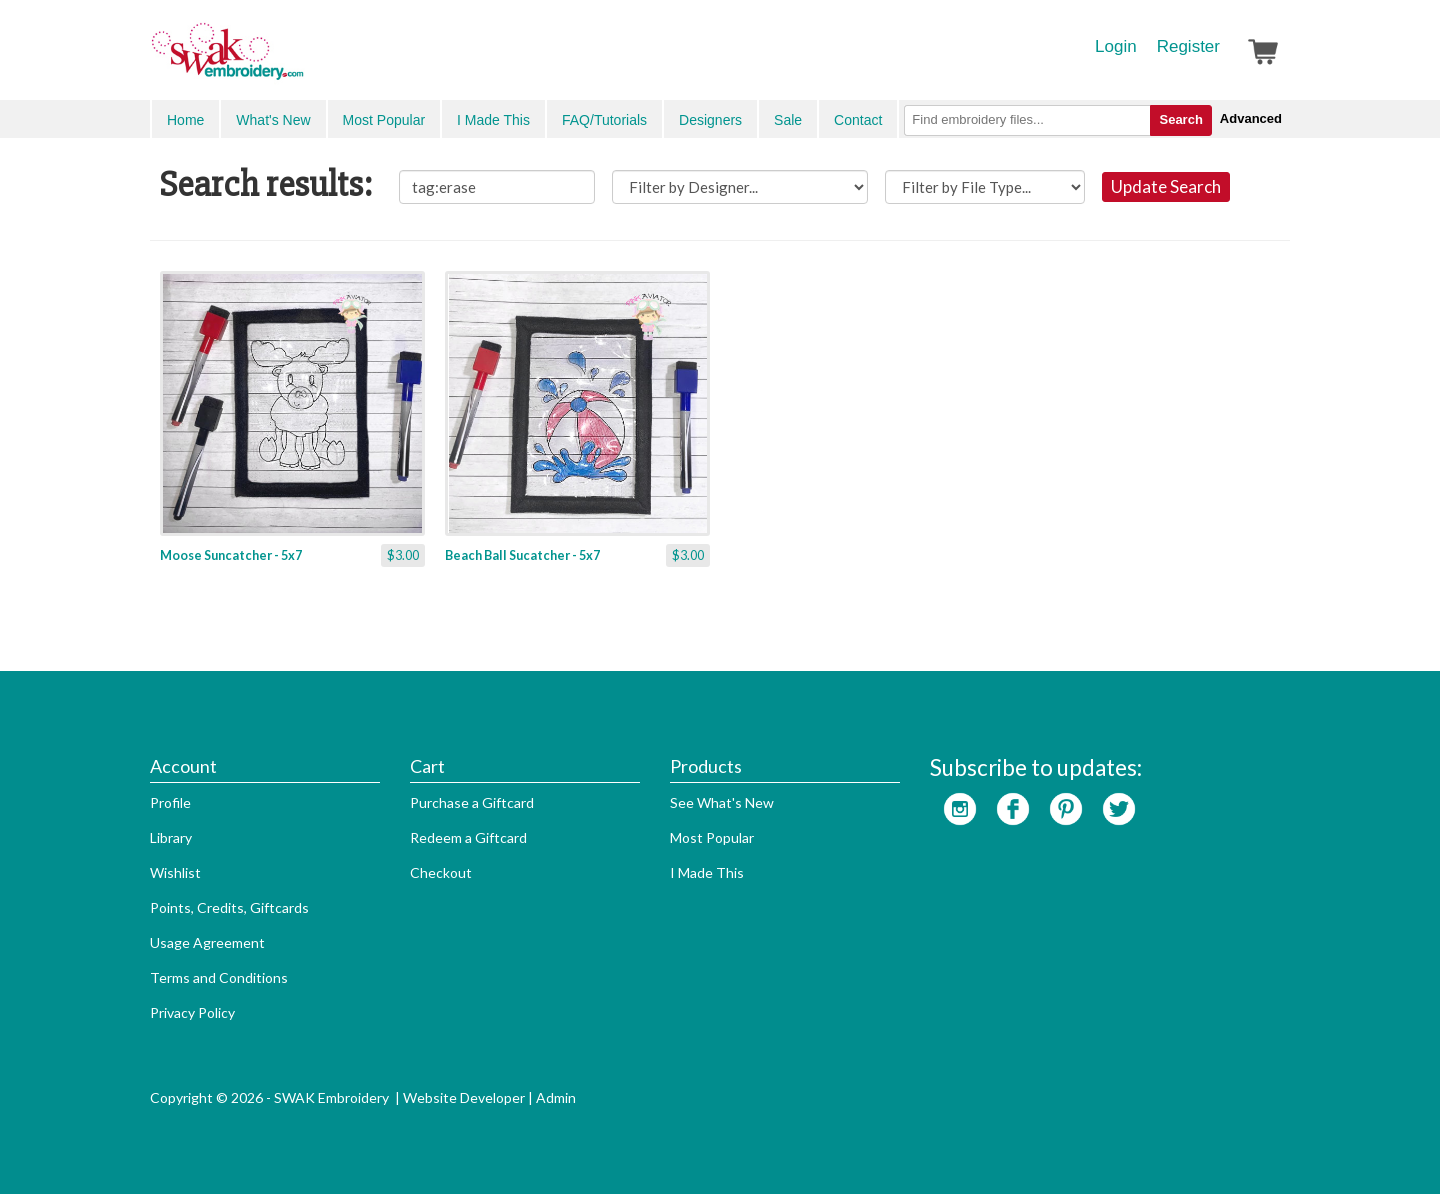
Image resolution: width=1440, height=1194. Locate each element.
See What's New (722, 802)
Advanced (1251, 118)
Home (185, 120)
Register (1188, 46)
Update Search (1166, 186)
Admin (556, 1097)
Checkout (441, 872)
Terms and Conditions (219, 977)
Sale (788, 120)
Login (1116, 46)
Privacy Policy (192, 1012)
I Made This (493, 120)
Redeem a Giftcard (468, 837)
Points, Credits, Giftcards (229, 907)
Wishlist (175, 872)
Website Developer (464, 1097)
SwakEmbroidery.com (300, 60)
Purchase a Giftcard (472, 802)
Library (171, 837)
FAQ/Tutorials (604, 120)
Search (1180, 119)
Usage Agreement (207, 942)
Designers (710, 120)
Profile (170, 802)
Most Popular (384, 120)
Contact (858, 120)
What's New (273, 120)
